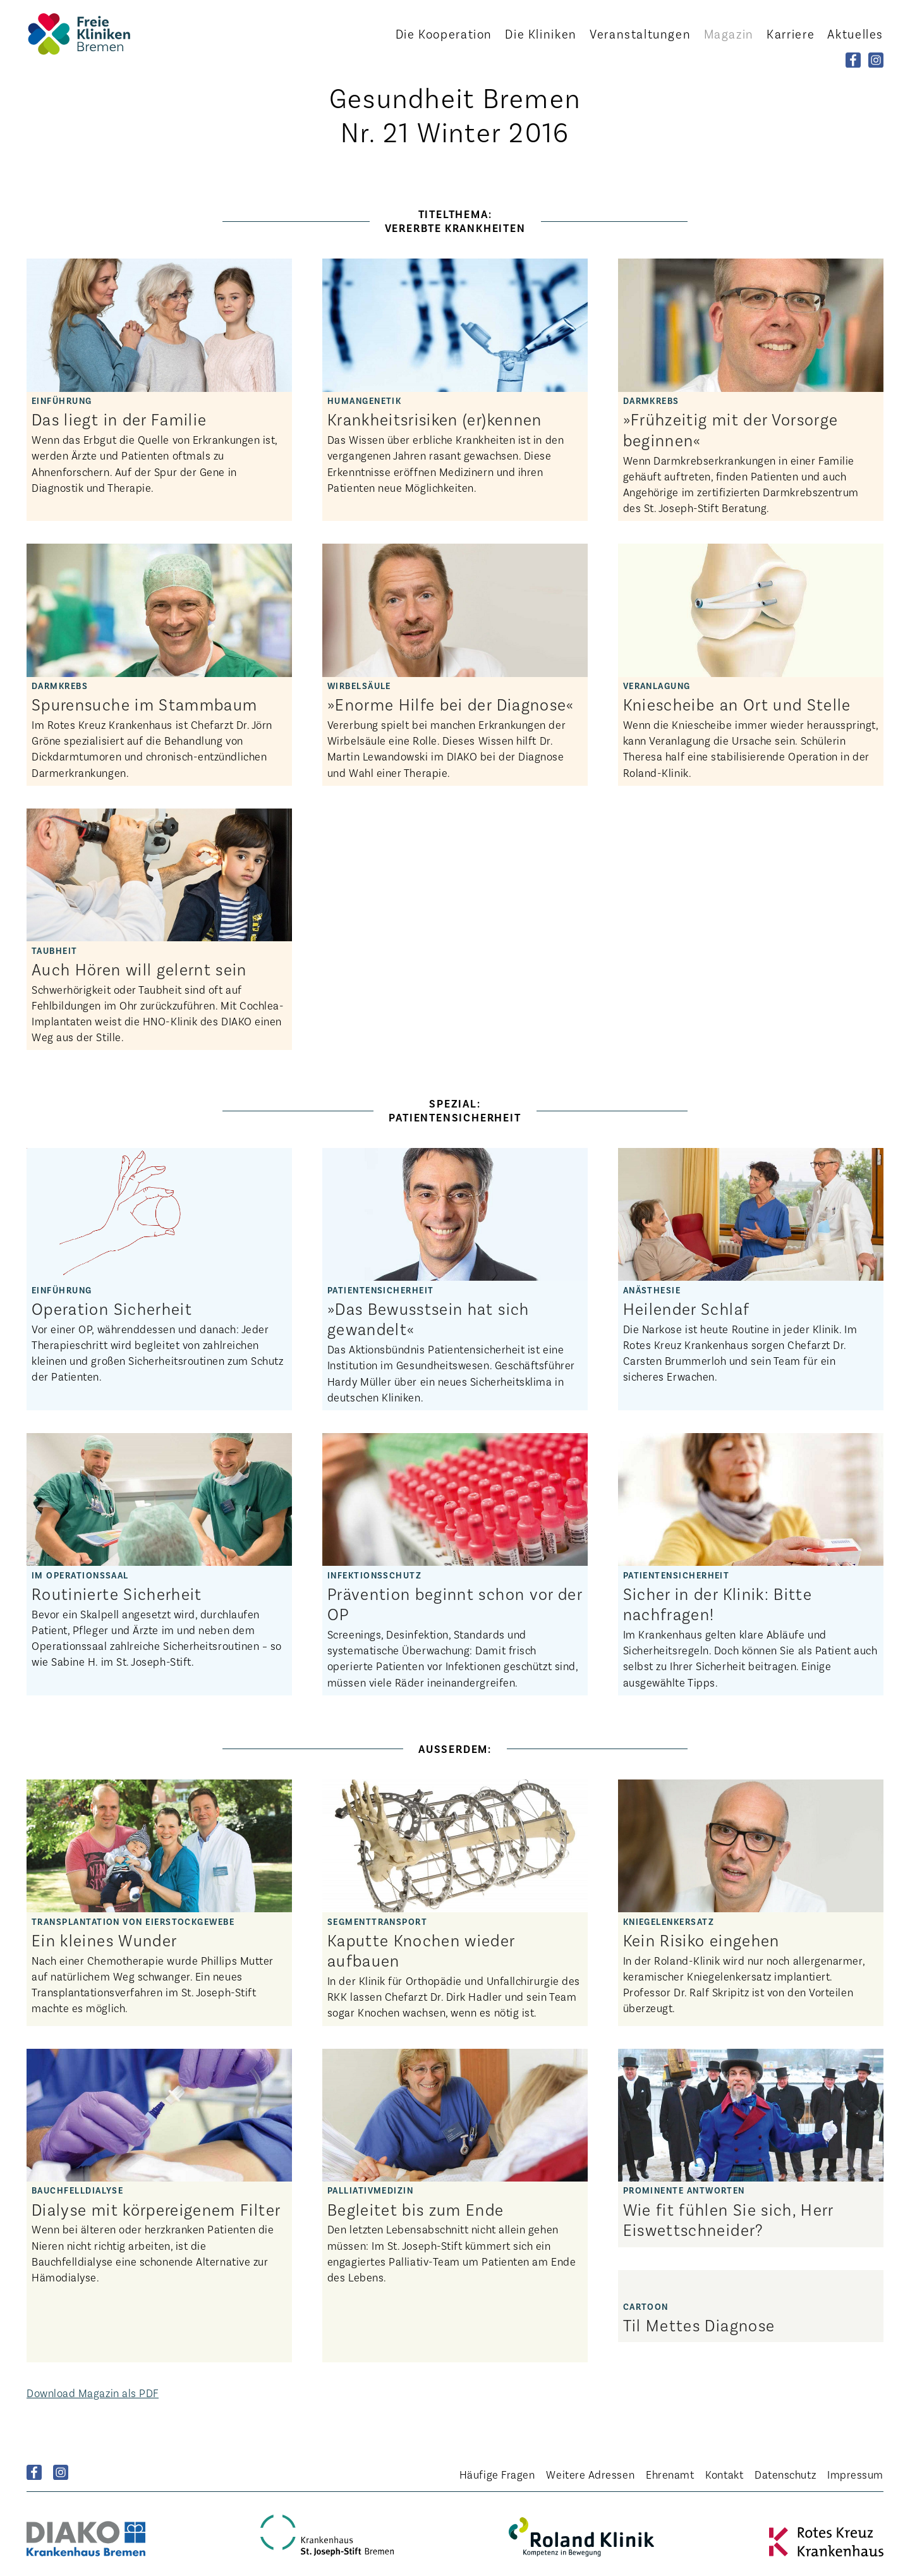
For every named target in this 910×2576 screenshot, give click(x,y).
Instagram (60, 2472)
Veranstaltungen (640, 33)
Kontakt (724, 2474)
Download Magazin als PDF (93, 2393)
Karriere (791, 33)
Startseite (96, 33)
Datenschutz (785, 2474)
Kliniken (540, 33)
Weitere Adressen (590, 2474)
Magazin (729, 33)
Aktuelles (855, 33)
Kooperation (444, 33)
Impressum (855, 2474)
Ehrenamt (670, 2474)
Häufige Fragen (497, 2474)
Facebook (34, 2472)
